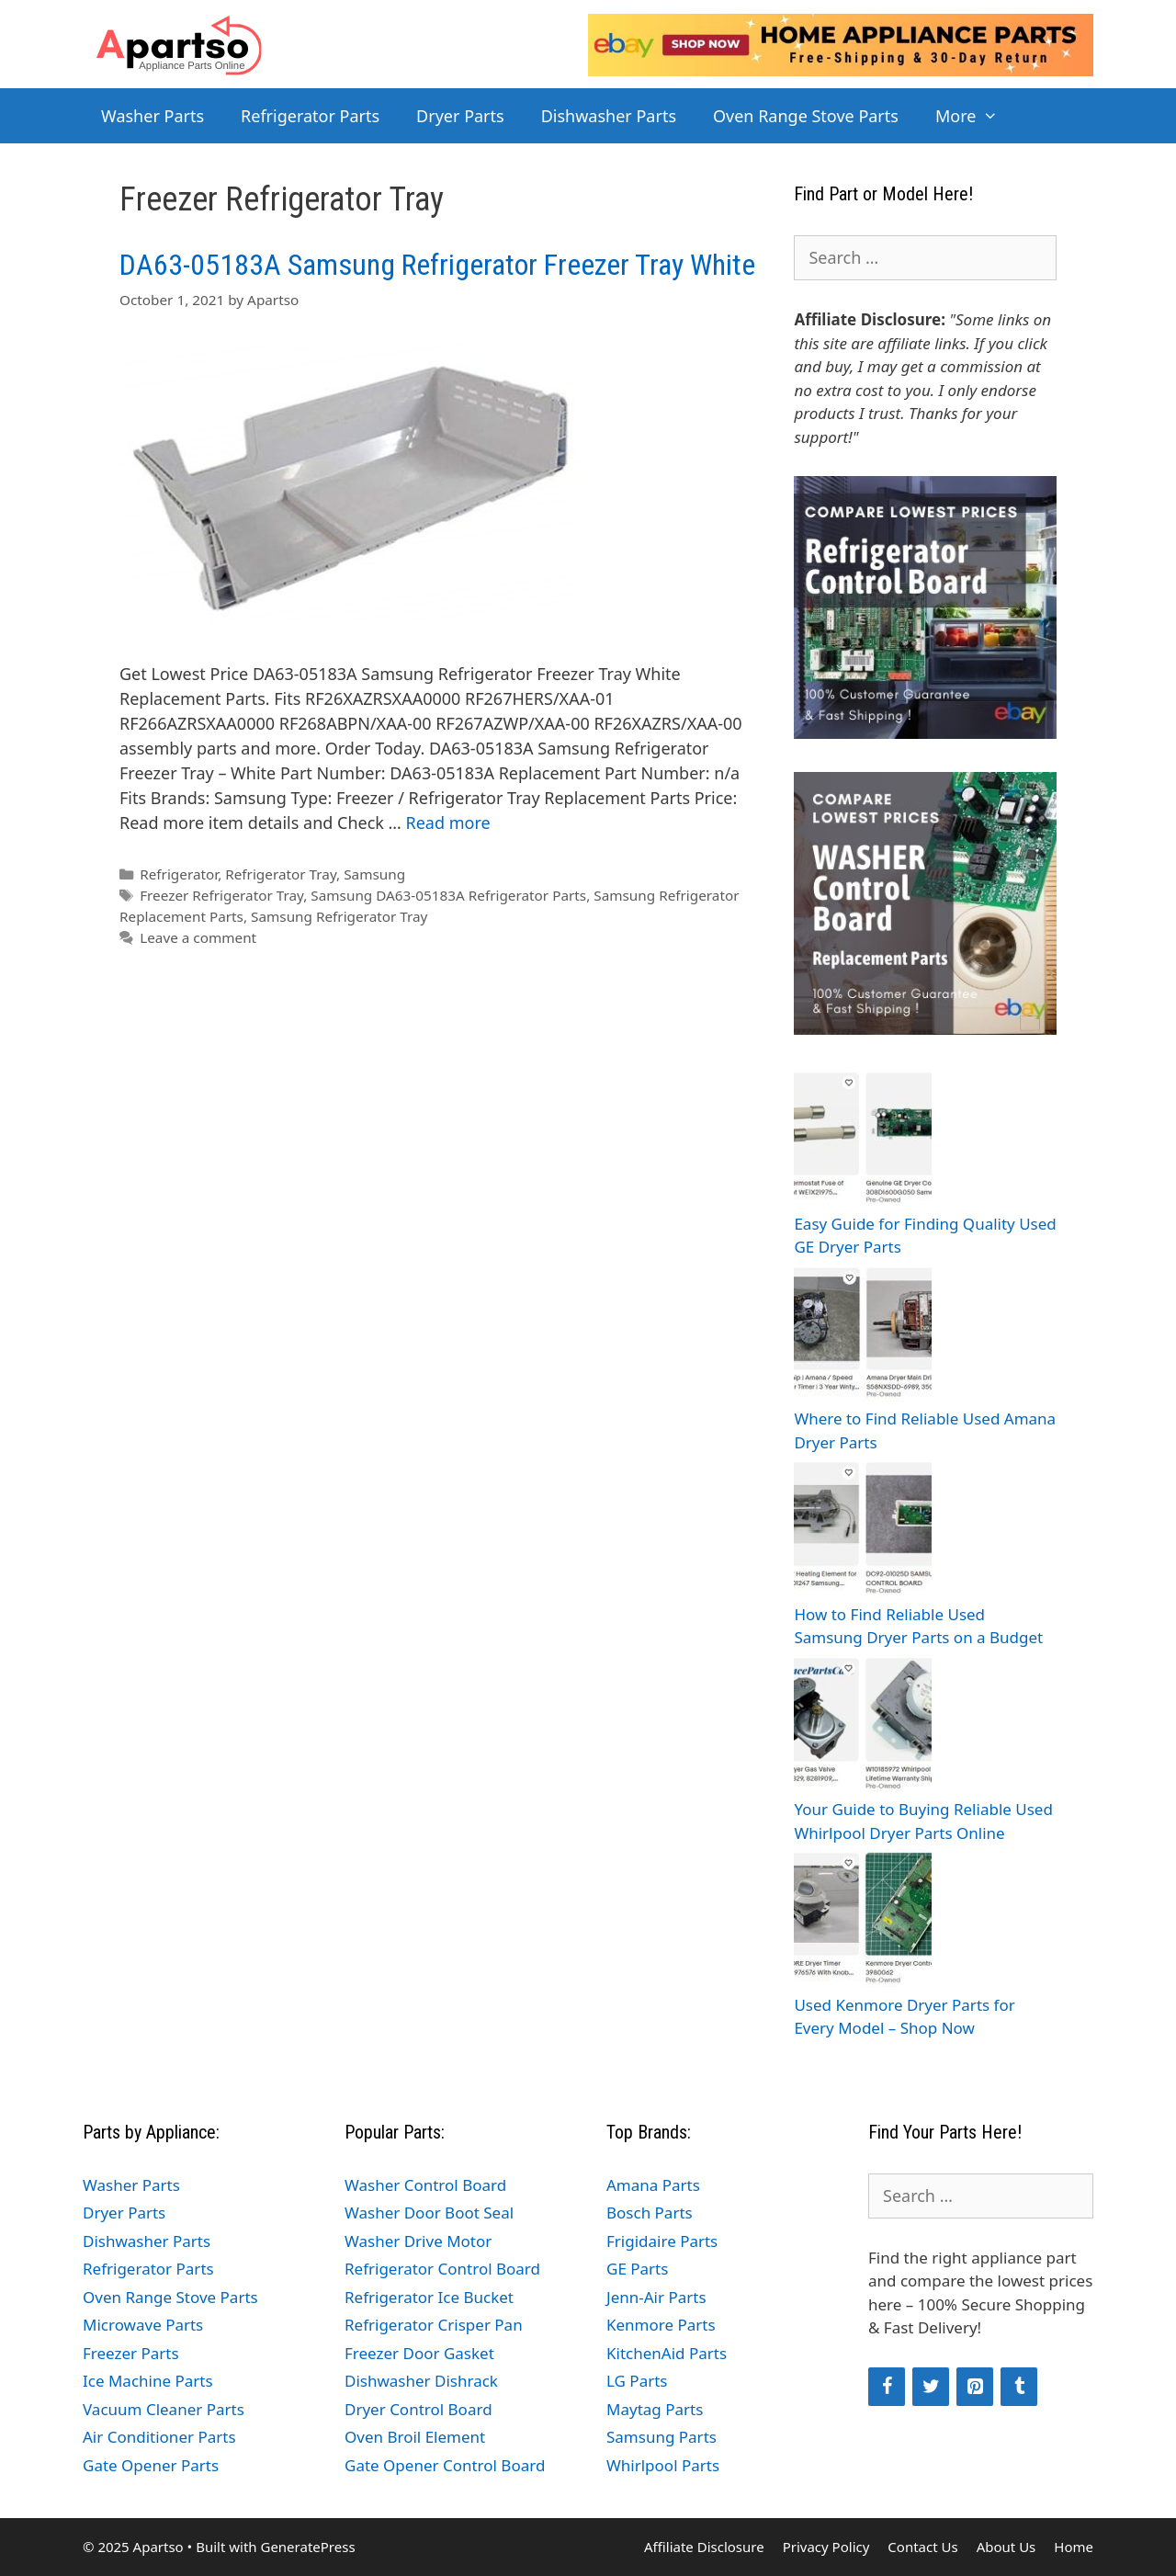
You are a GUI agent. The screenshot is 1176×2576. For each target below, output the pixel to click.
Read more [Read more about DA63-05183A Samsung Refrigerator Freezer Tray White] (448, 822)
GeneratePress (307, 2546)
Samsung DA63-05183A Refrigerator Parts (448, 895)
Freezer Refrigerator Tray (221, 895)
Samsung (374, 874)
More (976, 115)
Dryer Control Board (418, 2409)
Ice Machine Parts (148, 2380)
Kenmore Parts (661, 2324)
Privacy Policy (826, 2546)
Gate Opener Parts (151, 2465)
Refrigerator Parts (310, 116)
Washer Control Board (425, 2185)
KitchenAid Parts (666, 2353)
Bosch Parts (649, 2212)
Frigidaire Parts (662, 2241)
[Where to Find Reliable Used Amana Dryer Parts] (863, 1336)
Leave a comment (198, 937)
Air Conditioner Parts (159, 2436)
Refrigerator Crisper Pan (434, 2324)
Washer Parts (152, 116)
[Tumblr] (1019, 2386)
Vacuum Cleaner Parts (163, 2409)
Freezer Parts (131, 2353)
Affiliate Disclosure (704, 2546)
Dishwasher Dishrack (421, 2380)
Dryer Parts (460, 116)
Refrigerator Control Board (442, 2268)
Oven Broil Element (415, 2436)
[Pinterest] (974, 2386)
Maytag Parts (654, 2409)
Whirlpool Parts (662, 2465)
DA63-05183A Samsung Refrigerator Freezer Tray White (437, 264)
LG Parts (637, 2380)
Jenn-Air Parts (656, 2297)
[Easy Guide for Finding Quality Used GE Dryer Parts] (863, 1140)
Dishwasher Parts (608, 116)
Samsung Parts (661, 2436)
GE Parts (637, 2268)
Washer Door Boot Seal (429, 2212)
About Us (1006, 2546)
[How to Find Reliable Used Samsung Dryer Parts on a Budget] (863, 1530)
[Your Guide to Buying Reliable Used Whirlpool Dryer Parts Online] (863, 1726)
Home (1073, 2546)
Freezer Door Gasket (419, 2353)
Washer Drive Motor (418, 2241)
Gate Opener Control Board (445, 2465)
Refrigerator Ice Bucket (429, 2297)
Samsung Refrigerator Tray (339, 916)
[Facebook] (886, 2386)
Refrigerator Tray (280, 874)
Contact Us (922, 2546)
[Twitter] (930, 2386)
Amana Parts (653, 2185)
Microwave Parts (143, 2324)
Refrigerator (179, 874)
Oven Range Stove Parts (806, 116)
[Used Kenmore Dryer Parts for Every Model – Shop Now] (863, 1921)
